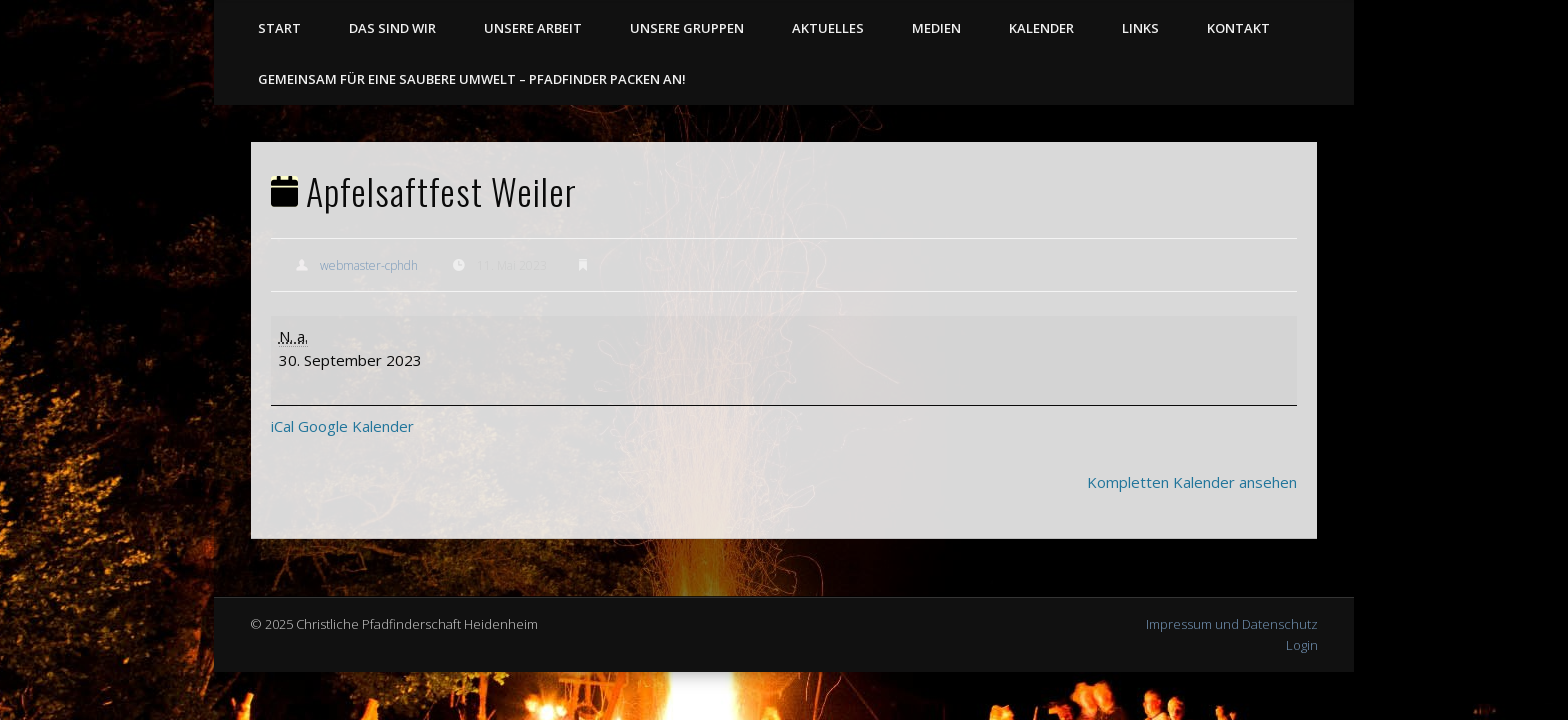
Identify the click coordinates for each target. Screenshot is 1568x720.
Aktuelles (828, 28)
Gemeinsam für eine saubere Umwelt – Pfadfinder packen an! (472, 79)
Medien (936, 28)
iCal (282, 426)
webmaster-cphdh (369, 265)
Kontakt (1238, 28)
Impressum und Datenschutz (1232, 624)
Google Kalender (356, 426)
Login (1302, 645)
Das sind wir (392, 28)
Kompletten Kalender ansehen (1192, 482)
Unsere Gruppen (687, 28)
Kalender (1041, 28)
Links (1140, 28)
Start (279, 28)
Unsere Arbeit (533, 28)
